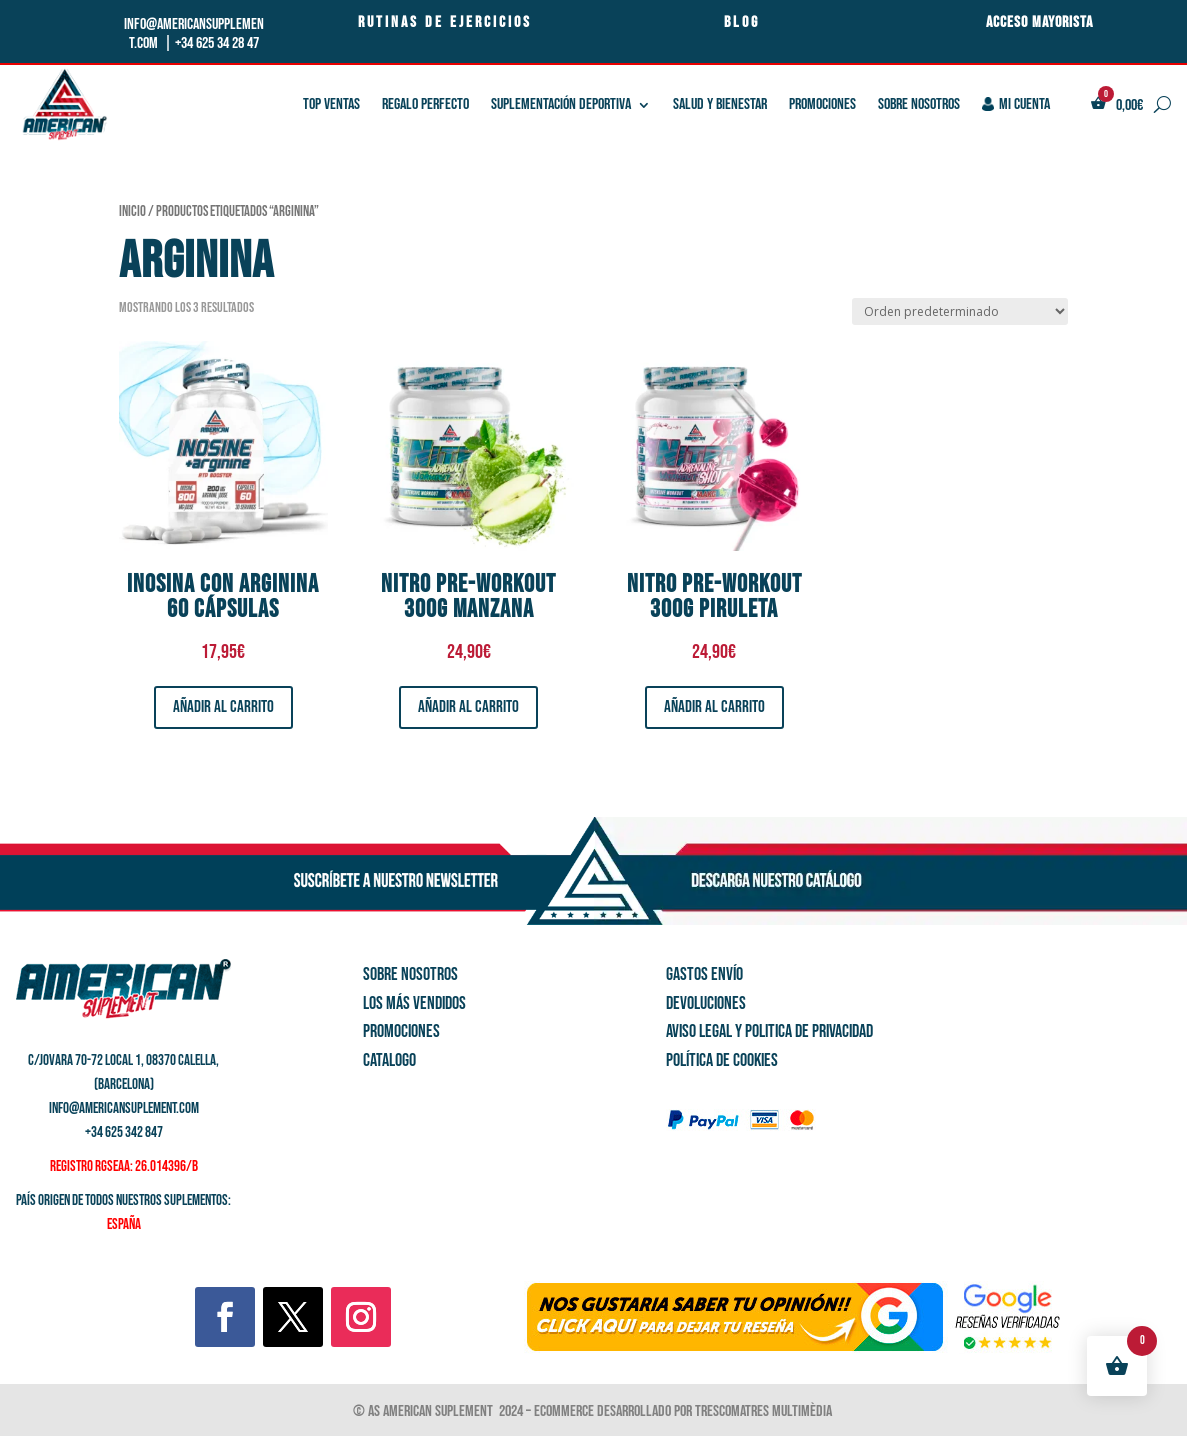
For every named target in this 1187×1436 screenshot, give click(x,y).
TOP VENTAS (331, 104)
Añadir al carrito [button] (223, 707)
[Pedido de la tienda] (960, 311)
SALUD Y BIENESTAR (720, 104)
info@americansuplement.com (124, 1108)
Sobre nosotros (919, 104)
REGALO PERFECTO (425, 104)
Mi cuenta (1016, 104)
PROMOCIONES (822, 104)
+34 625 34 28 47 (217, 43)
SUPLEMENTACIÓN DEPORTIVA (561, 104)
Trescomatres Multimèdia (765, 1411)
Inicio (132, 211)
